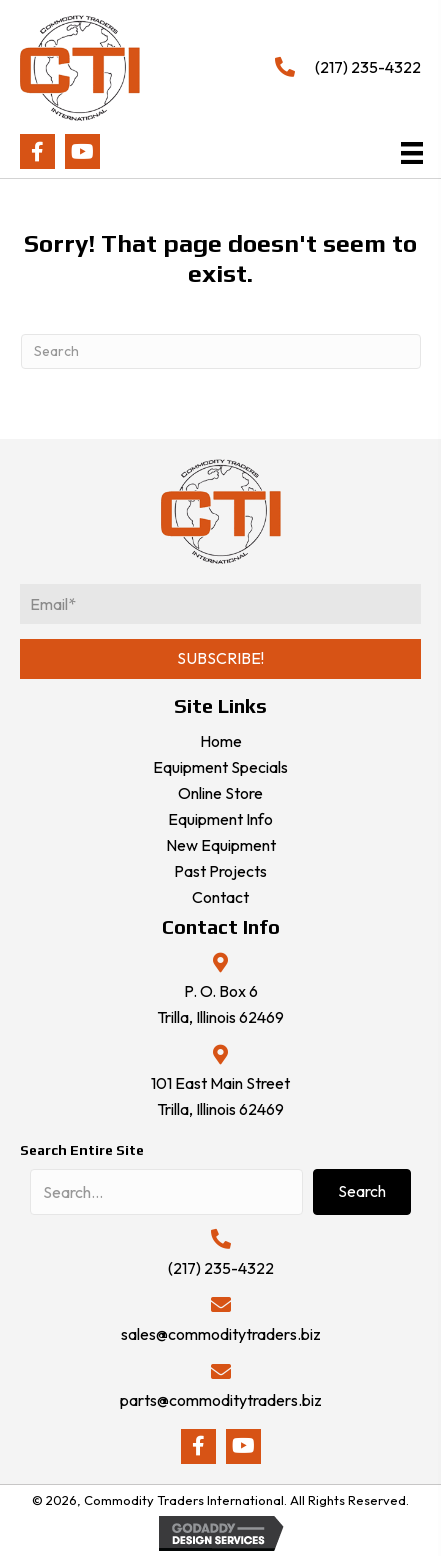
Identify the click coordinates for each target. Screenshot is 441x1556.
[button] (37, 151)
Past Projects (220, 871)
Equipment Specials (220, 767)
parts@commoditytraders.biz (221, 1400)
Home (221, 741)
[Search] (221, 351)
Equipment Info (220, 819)
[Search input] (166, 1192)
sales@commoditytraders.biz (221, 1334)
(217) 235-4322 (368, 67)
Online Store (220, 793)
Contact (220, 897)
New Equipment (221, 845)
